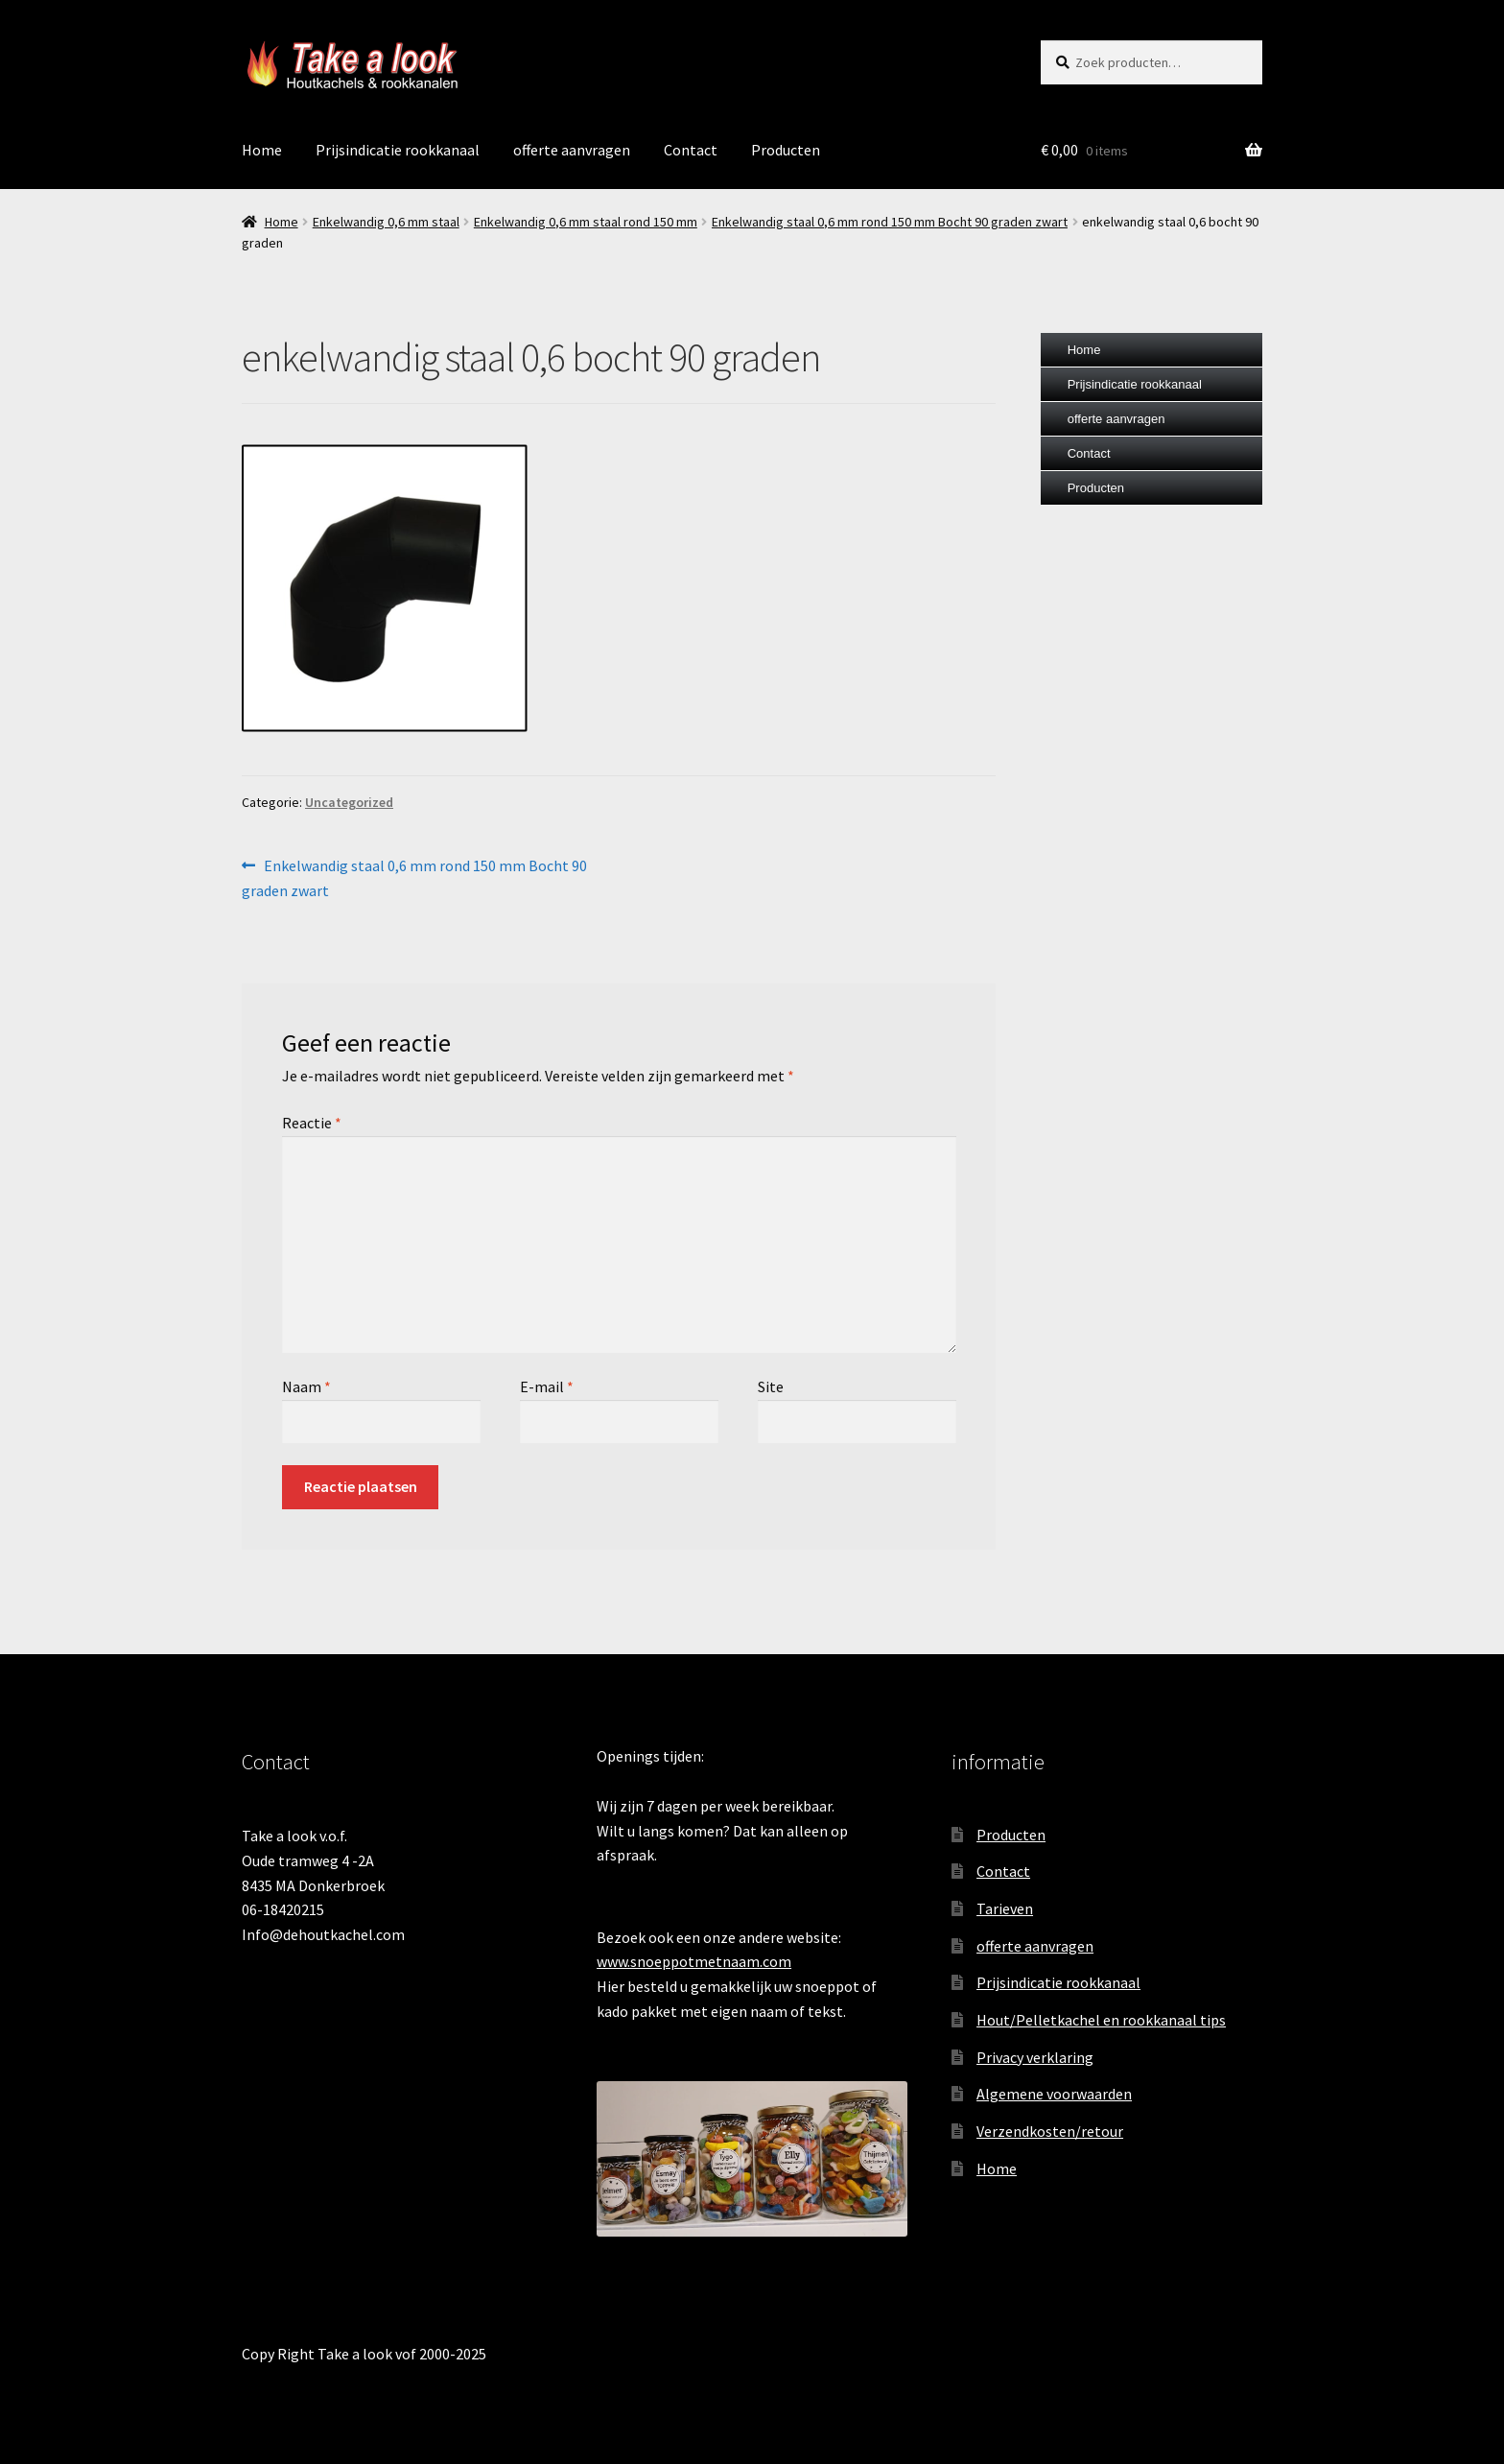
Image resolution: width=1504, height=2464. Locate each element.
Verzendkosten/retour (1049, 2131)
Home (262, 149)
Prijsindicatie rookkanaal (398, 149)
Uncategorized (349, 802)
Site (771, 1386)
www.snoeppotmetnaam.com (694, 1961)
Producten (785, 149)
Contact (690, 149)
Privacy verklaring (1034, 2057)
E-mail (547, 1386)
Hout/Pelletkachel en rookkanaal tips (1101, 2019)
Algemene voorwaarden (1054, 2093)
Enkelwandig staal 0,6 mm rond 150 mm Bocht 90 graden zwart (890, 221)
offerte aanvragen (571, 149)
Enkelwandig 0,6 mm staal (386, 221)
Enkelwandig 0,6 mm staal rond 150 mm (585, 221)
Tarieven (1004, 1908)
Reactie (311, 1122)
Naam (306, 1386)
